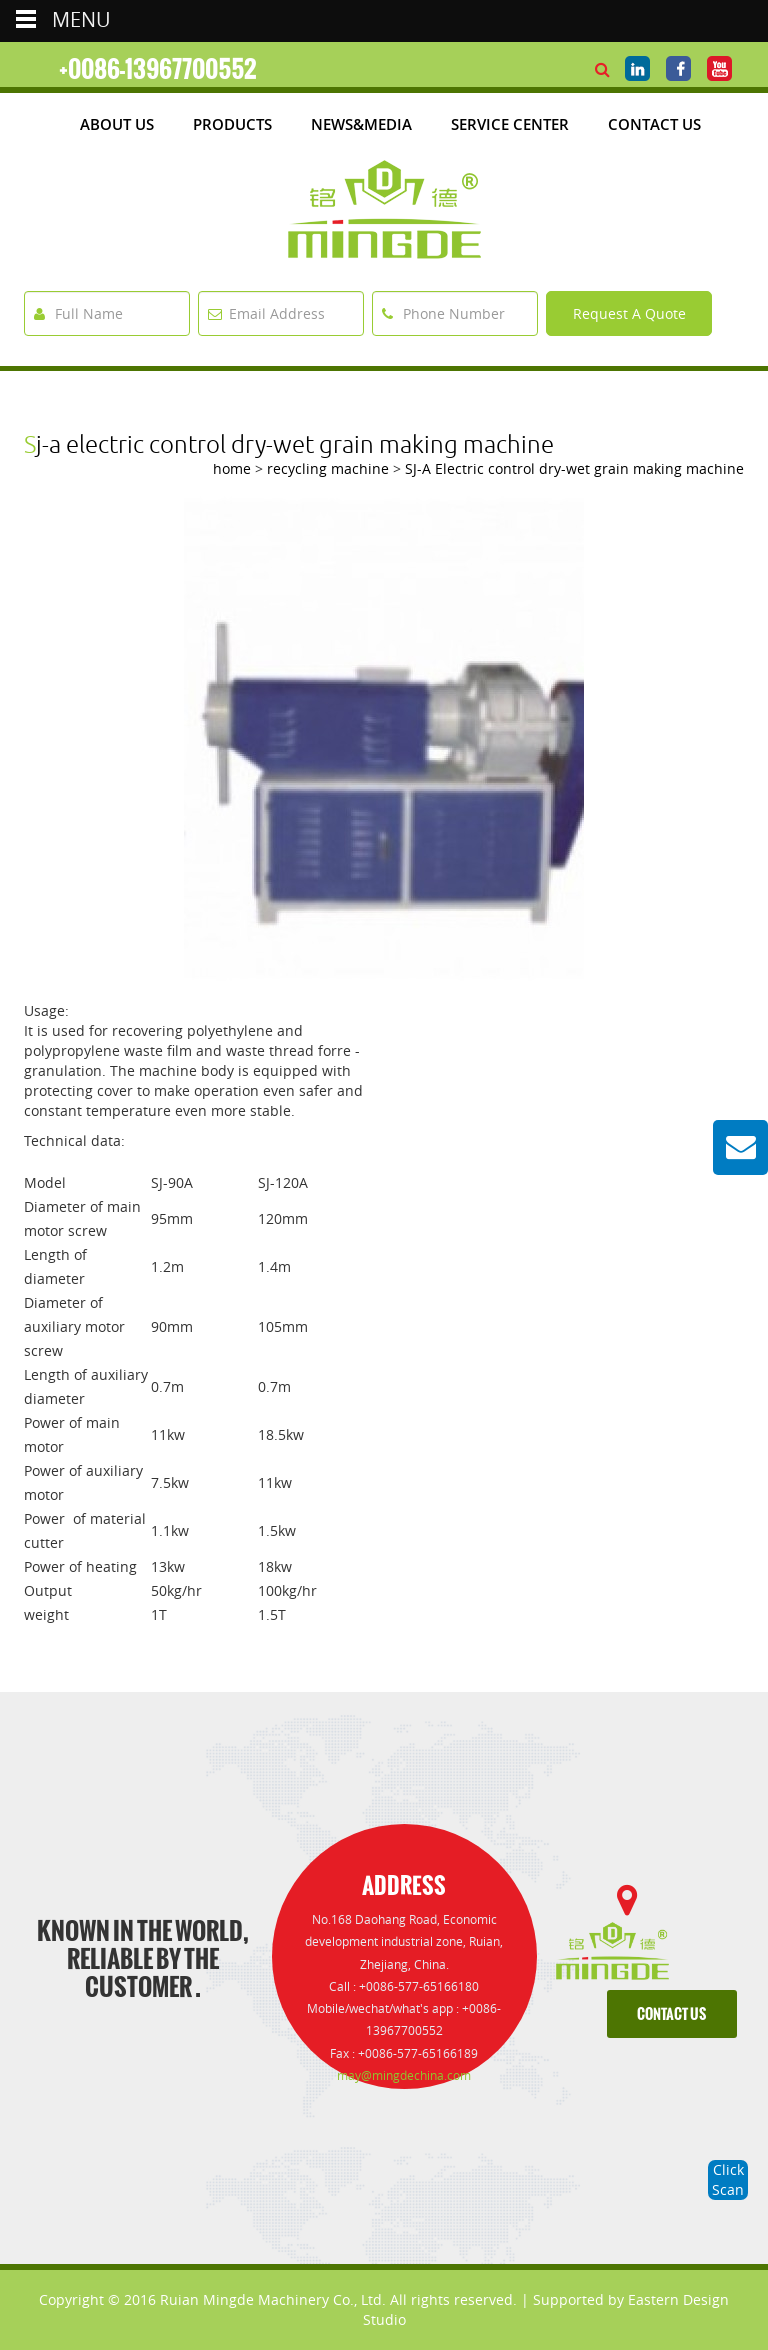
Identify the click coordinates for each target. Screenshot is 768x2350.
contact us (671, 2014)
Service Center (510, 124)
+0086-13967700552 (158, 69)
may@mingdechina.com (404, 2075)
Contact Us (654, 124)
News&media (361, 124)
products (232, 124)
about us (117, 124)
